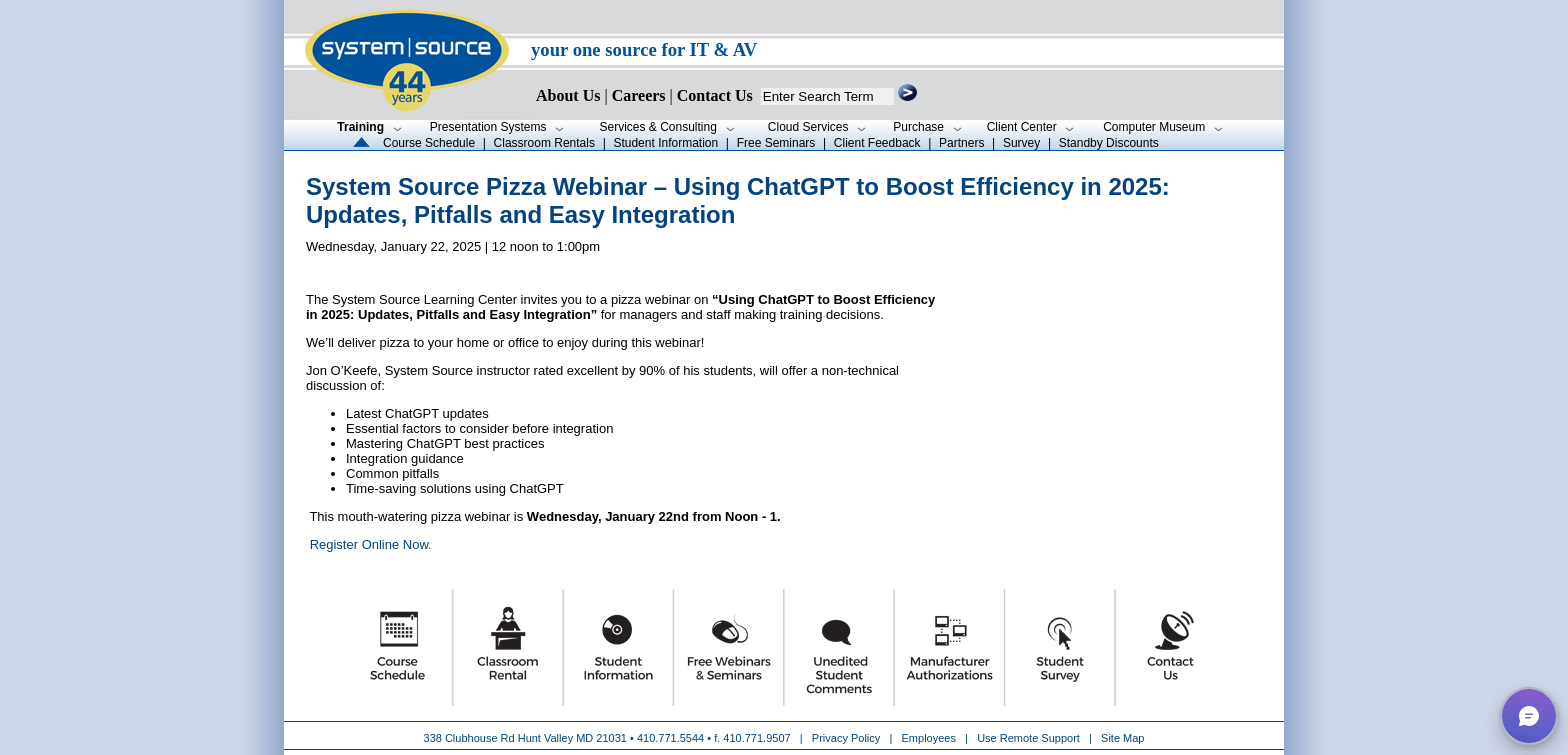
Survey (1021, 143)
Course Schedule (429, 143)
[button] (1529, 716)
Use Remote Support (1028, 738)
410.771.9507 (756, 738)
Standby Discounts (1109, 143)
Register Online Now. (371, 544)
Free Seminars (776, 143)
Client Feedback (877, 143)
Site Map (1122, 738)
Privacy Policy (848, 738)
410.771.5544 (670, 738)
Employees (929, 738)
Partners (961, 143)
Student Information (665, 143)
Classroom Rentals (544, 143)
